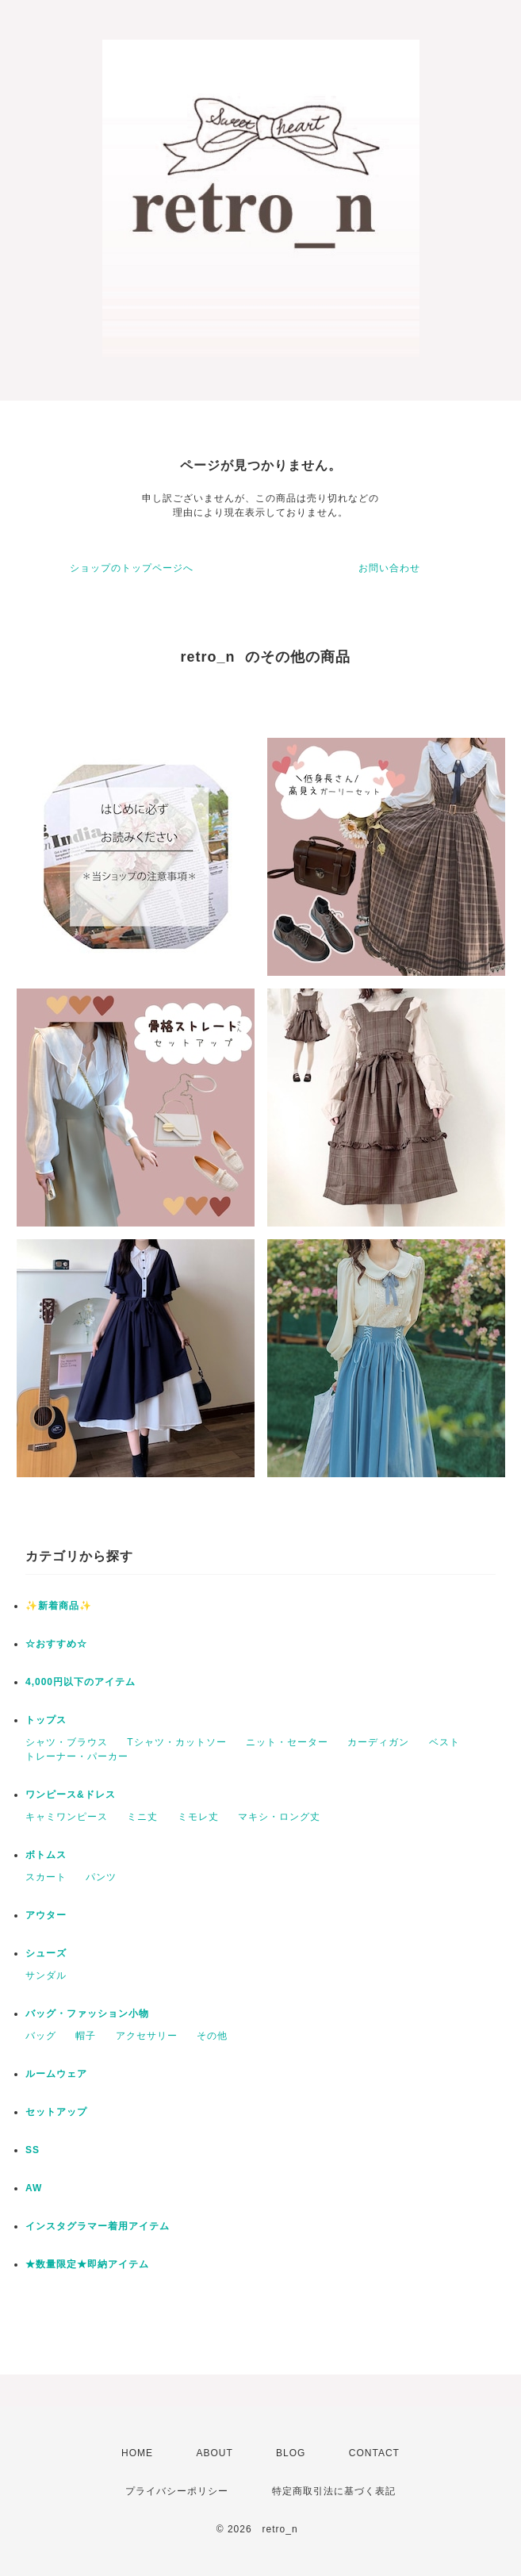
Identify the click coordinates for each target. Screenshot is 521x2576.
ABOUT (214, 2453)
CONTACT (374, 2453)
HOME (137, 2453)
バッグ (40, 2035)
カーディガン (378, 1742)
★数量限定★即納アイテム (87, 2264)
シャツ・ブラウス (66, 1742)
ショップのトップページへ (131, 568)
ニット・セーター (287, 1742)
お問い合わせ (389, 568)
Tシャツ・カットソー (176, 1742)
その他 (212, 2035)
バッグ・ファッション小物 (87, 2013)
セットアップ (56, 2111)
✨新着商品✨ (58, 1605)
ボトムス (46, 1854)
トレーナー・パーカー (76, 1756)
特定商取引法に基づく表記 (334, 2491)
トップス (46, 1720)
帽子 (85, 2035)
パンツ (101, 1877)
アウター (46, 1915)
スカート (46, 1877)
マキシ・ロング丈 (279, 1816)
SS (32, 2150)
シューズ (46, 1953)
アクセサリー (147, 2035)
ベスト (444, 1742)
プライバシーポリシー (176, 2491)
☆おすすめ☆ (56, 1643)
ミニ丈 (142, 1816)
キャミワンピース (66, 1816)
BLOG (290, 2453)
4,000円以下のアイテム (80, 1681)
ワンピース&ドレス (70, 1794)
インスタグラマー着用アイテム (97, 2226)
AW (33, 2188)
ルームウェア (56, 2073)
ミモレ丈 (198, 1816)
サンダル (46, 1975)
